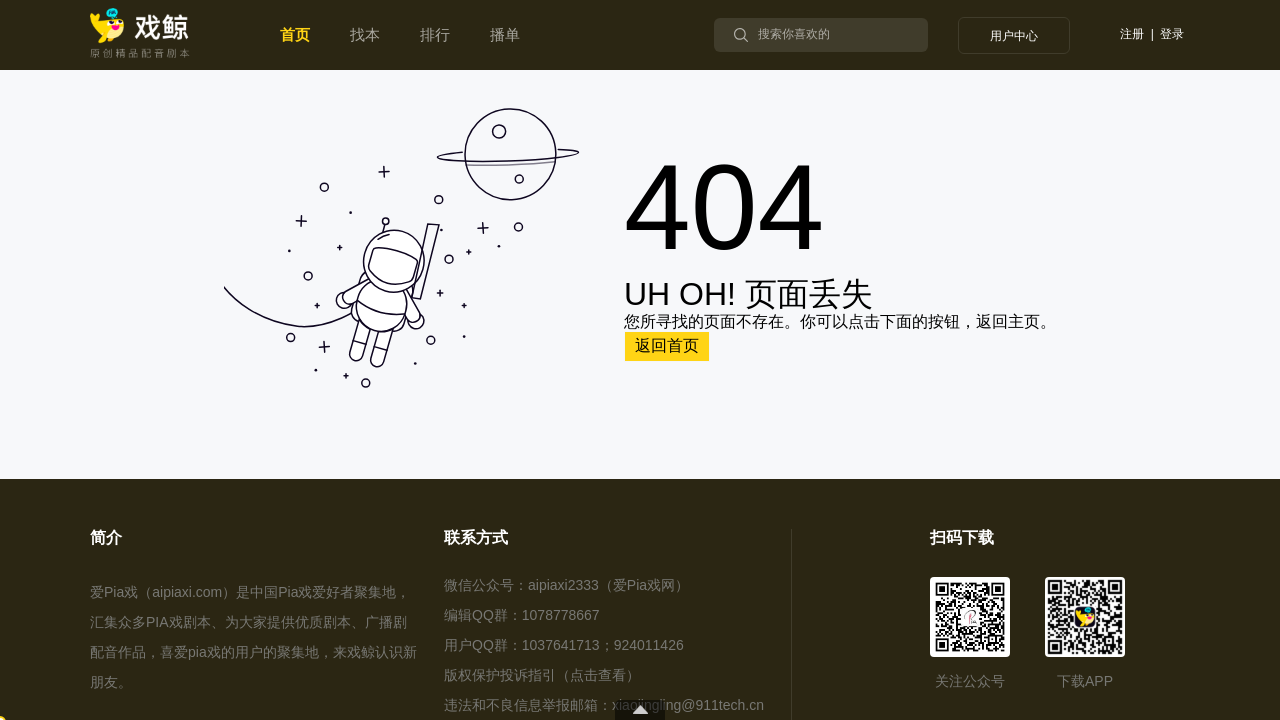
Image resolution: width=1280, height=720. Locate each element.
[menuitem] (295, 35)
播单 (505, 34)
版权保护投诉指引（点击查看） (542, 675)
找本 (365, 34)
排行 (435, 34)
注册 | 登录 (1152, 34)
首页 (295, 34)
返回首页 (667, 345)
